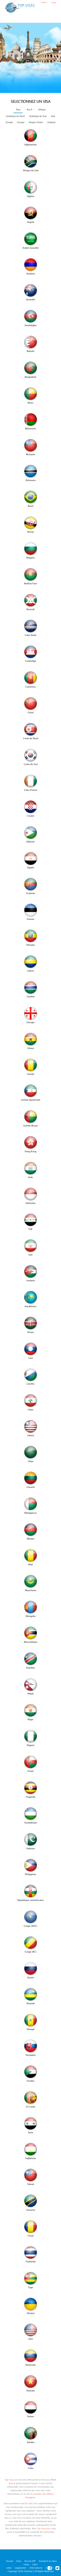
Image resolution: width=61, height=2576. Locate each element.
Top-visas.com (11, 2479)
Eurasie (9, 122)
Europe (20, 122)
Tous (18, 109)
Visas (18, 2560)
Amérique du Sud (37, 116)
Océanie (51, 122)
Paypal (53, 3)
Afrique (41, 109)
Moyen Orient (36, 122)
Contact (44, 3)
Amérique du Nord (15, 116)
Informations (36, 2567)
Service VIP (44, 75)
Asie (53, 116)
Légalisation (20, 2567)
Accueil (9, 2560)
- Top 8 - (29, 109)
